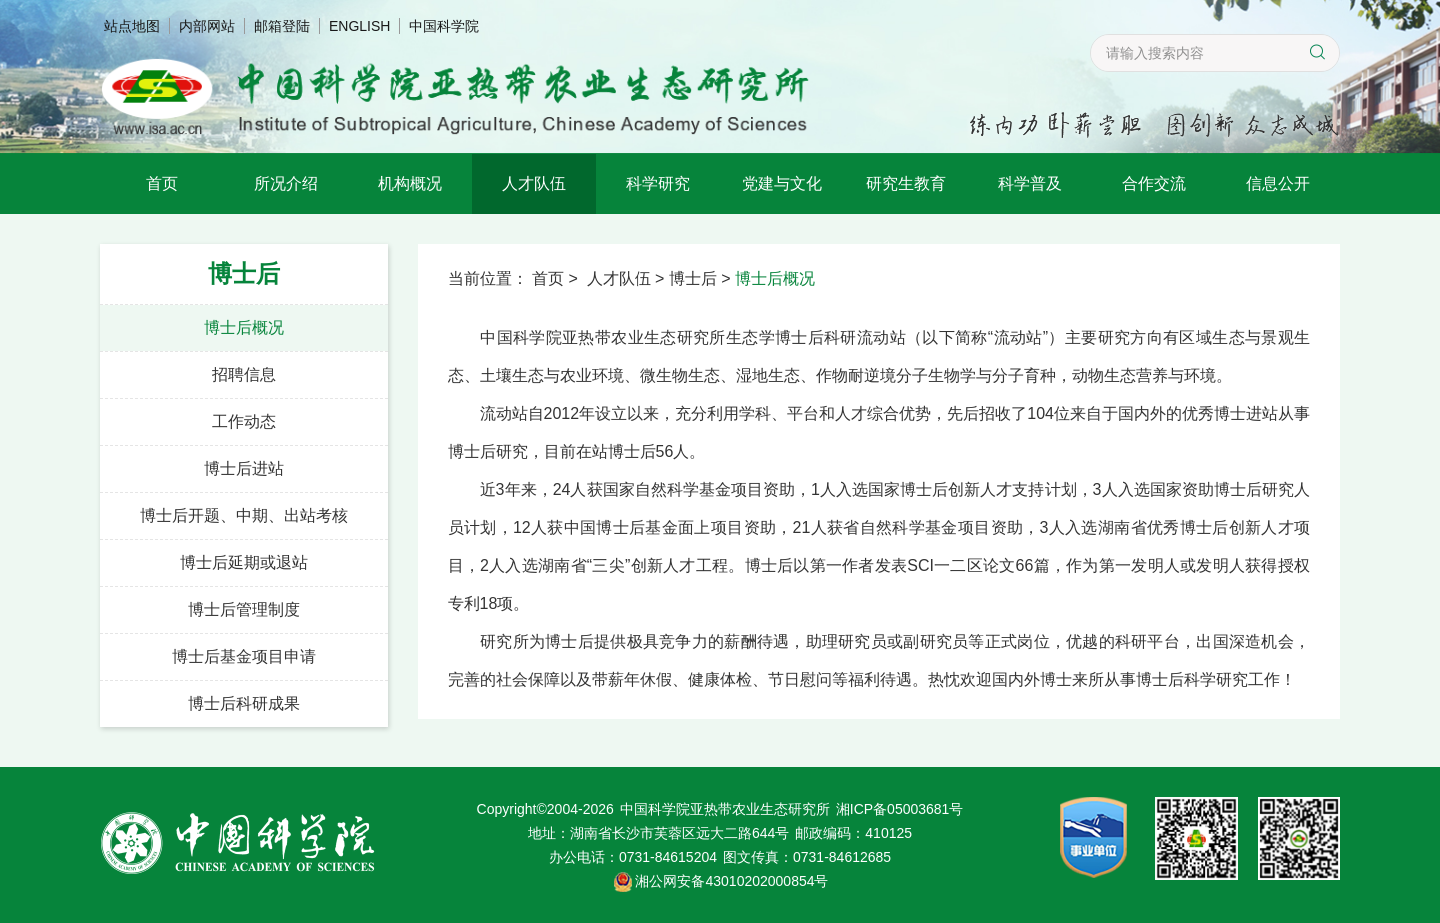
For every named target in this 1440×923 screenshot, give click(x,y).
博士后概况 (244, 327)
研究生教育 (906, 183)
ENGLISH (359, 26)
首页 (162, 183)
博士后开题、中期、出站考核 (244, 515)
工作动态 (244, 421)
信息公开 (1278, 183)
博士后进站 (244, 468)
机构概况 (410, 183)
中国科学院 (444, 26)
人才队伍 (534, 183)
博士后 (693, 278)
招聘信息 (244, 374)
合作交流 (1154, 183)
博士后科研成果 (244, 703)
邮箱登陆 (282, 26)
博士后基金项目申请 (244, 656)
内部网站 (207, 26)
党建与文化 (782, 183)
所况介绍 (286, 183)
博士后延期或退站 (244, 562)
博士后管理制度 (244, 609)
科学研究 (658, 183)
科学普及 (1030, 183)
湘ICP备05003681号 (900, 809)
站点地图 (132, 26)
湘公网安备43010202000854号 (731, 881)
